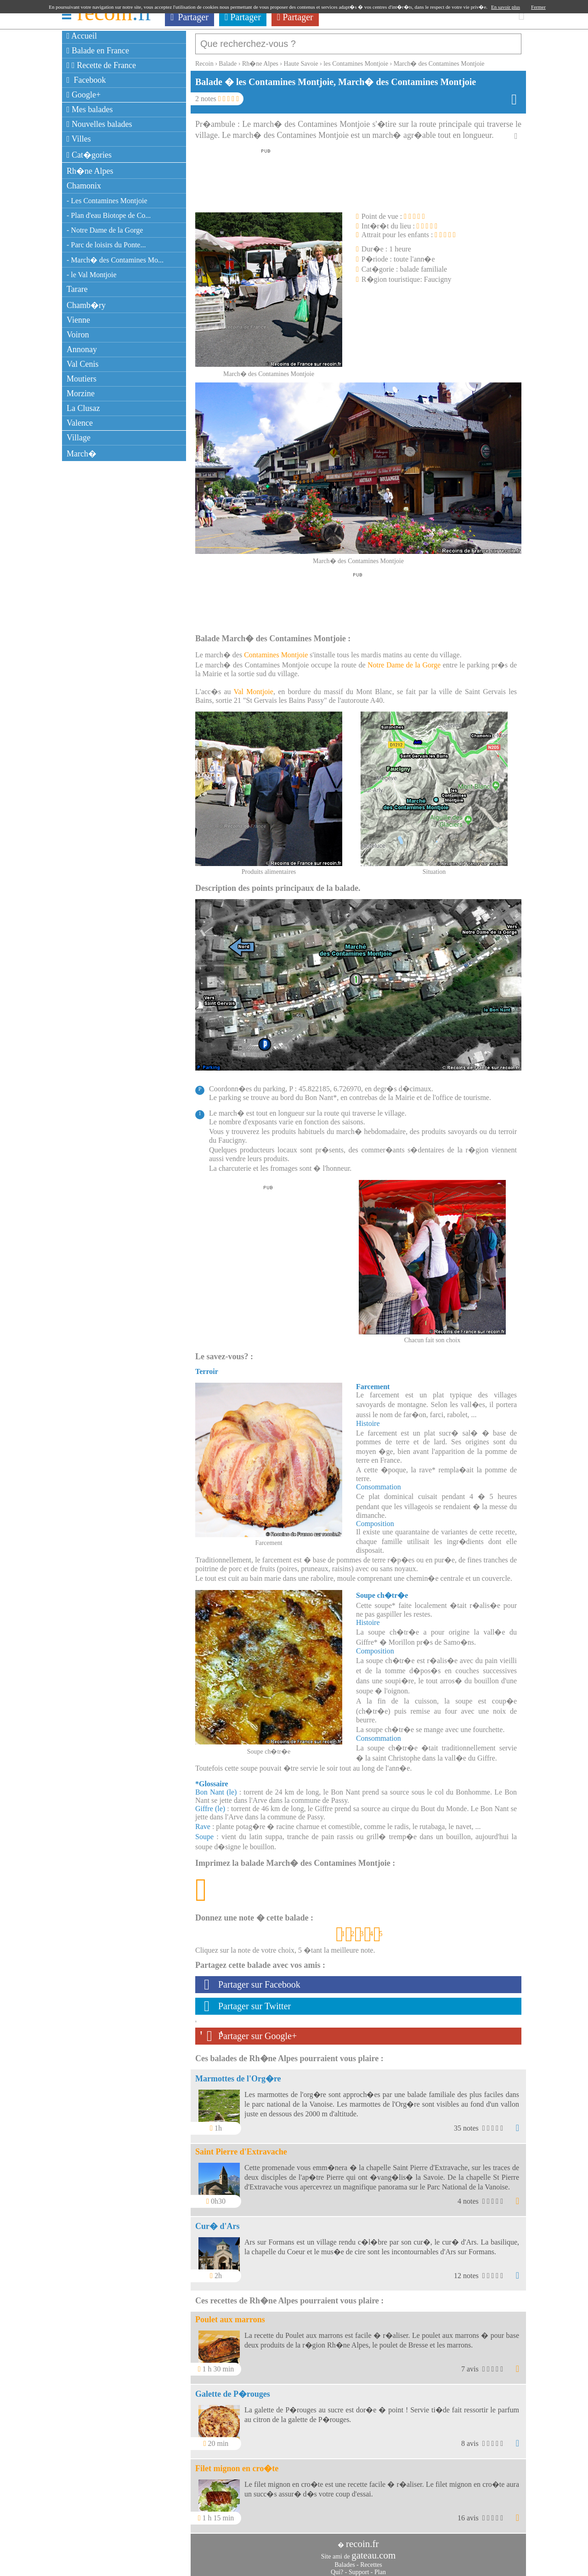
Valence (80, 422)
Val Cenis (83, 364)
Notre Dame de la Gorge (404, 660)
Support (359, 2567)
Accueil (82, 35)
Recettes (371, 2560)
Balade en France (98, 50)
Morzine (81, 393)
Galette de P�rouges (232, 2389)
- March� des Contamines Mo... (115, 260)
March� (81, 453)
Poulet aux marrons (230, 2315)
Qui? (337, 2567)
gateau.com (373, 2550)
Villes (79, 138)
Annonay (82, 349)
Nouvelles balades (99, 124)
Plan (380, 2567)
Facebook (86, 80)
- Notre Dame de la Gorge (105, 230)
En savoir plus (505, 7)
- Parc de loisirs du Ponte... (106, 245)
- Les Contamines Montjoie (107, 201)
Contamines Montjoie (276, 650)
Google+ (84, 94)
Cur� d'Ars (217, 2221)
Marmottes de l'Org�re (238, 2074)
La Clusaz (83, 408)
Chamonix (84, 185)
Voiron (78, 334)
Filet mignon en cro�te (236, 2463)
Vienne (78, 320)
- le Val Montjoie (92, 275)
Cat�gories (89, 155)
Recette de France (101, 65)
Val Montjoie (253, 687)
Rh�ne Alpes (90, 171)
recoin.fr (362, 2539)
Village (78, 437)
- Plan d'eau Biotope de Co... (109, 215)
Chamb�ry (86, 305)
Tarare (77, 289)
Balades (344, 2560)
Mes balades (90, 109)
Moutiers (81, 378)
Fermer (538, 7)
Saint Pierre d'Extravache (241, 2147)
